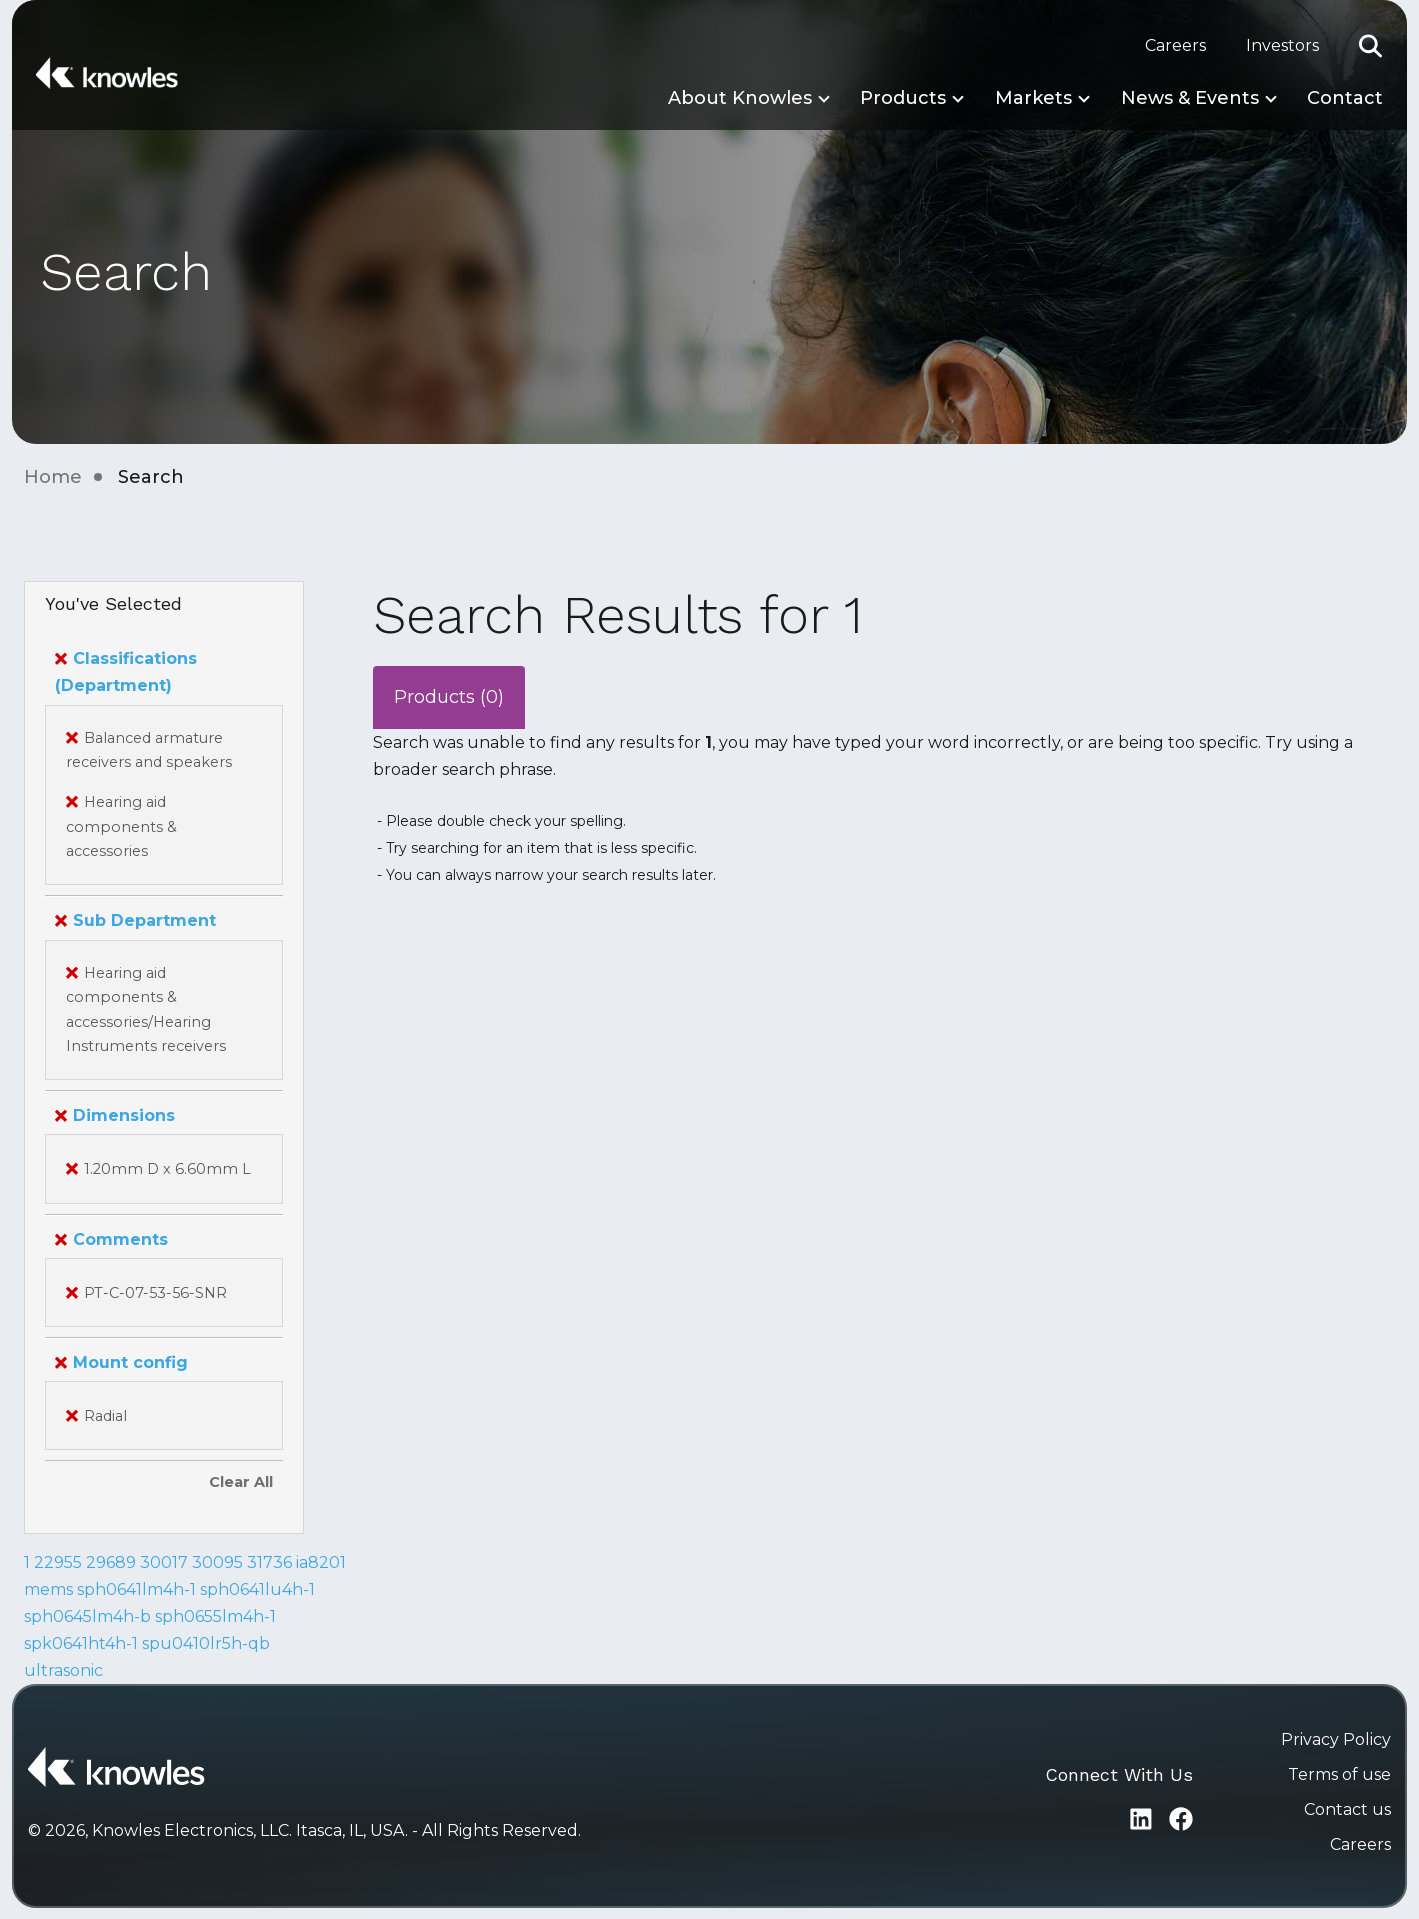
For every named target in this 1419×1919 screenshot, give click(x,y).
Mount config (121, 1362)
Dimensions (115, 1115)
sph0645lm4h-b (87, 1616)
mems (48, 1589)
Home (53, 477)
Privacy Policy (1336, 1739)
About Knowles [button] (740, 98)
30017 (164, 1562)
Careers (1175, 45)
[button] (1371, 46)
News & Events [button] (1190, 98)
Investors (1282, 45)
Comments (111, 1239)
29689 (111, 1562)
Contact (1345, 98)
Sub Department (135, 920)
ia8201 (321, 1562)
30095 (217, 1562)
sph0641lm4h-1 (136, 1589)
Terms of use (1339, 1774)
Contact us (1347, 1809)
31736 (269, 1562)
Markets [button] (1033, 98)
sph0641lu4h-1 (257, 1589)
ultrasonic (63, 1670)
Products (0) (449, 697)
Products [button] (903, 98)
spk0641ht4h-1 (81, 1643)
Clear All (241, 1482)
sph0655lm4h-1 (215, 1616)
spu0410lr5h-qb (206, 1643)
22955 (58, 1562)
